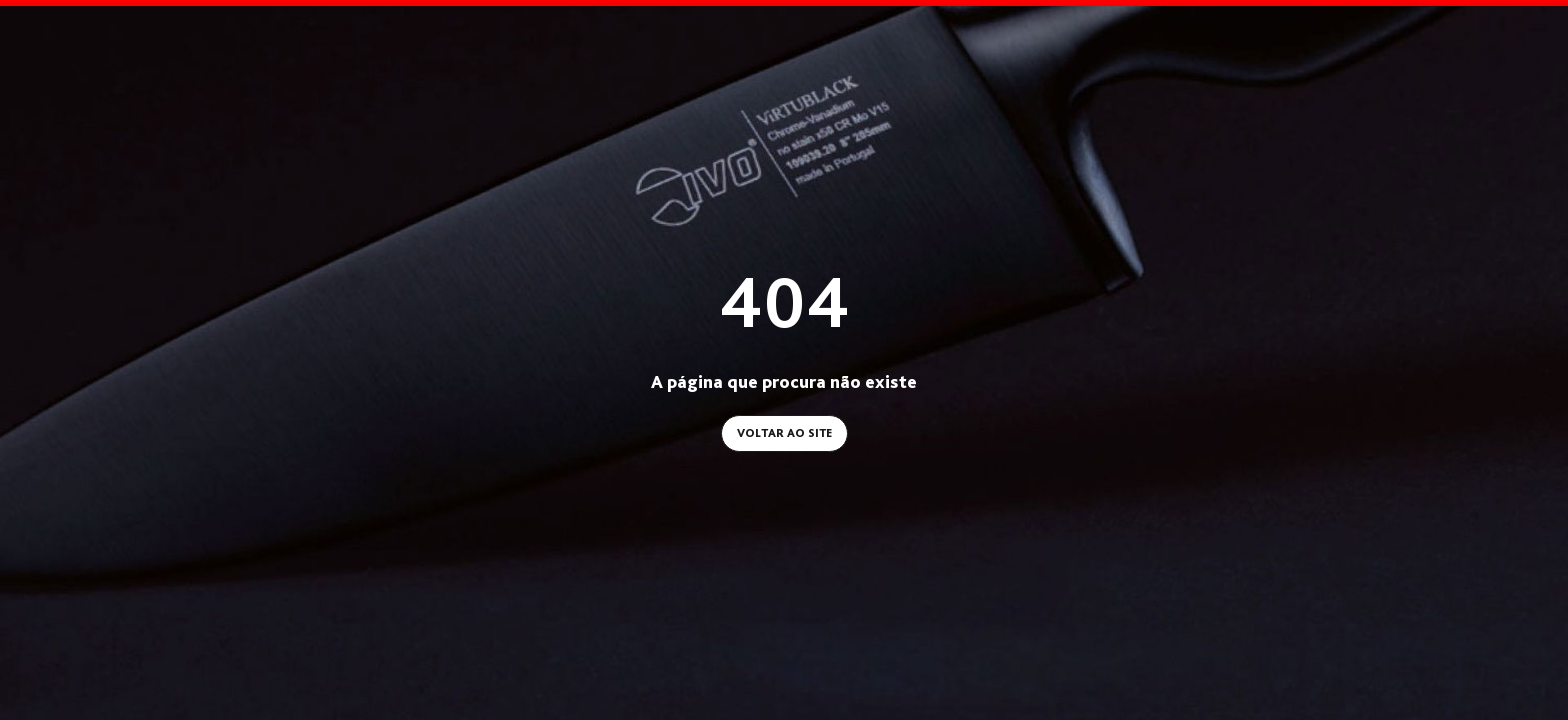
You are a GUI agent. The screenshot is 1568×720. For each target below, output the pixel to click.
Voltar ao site (784, 429)
